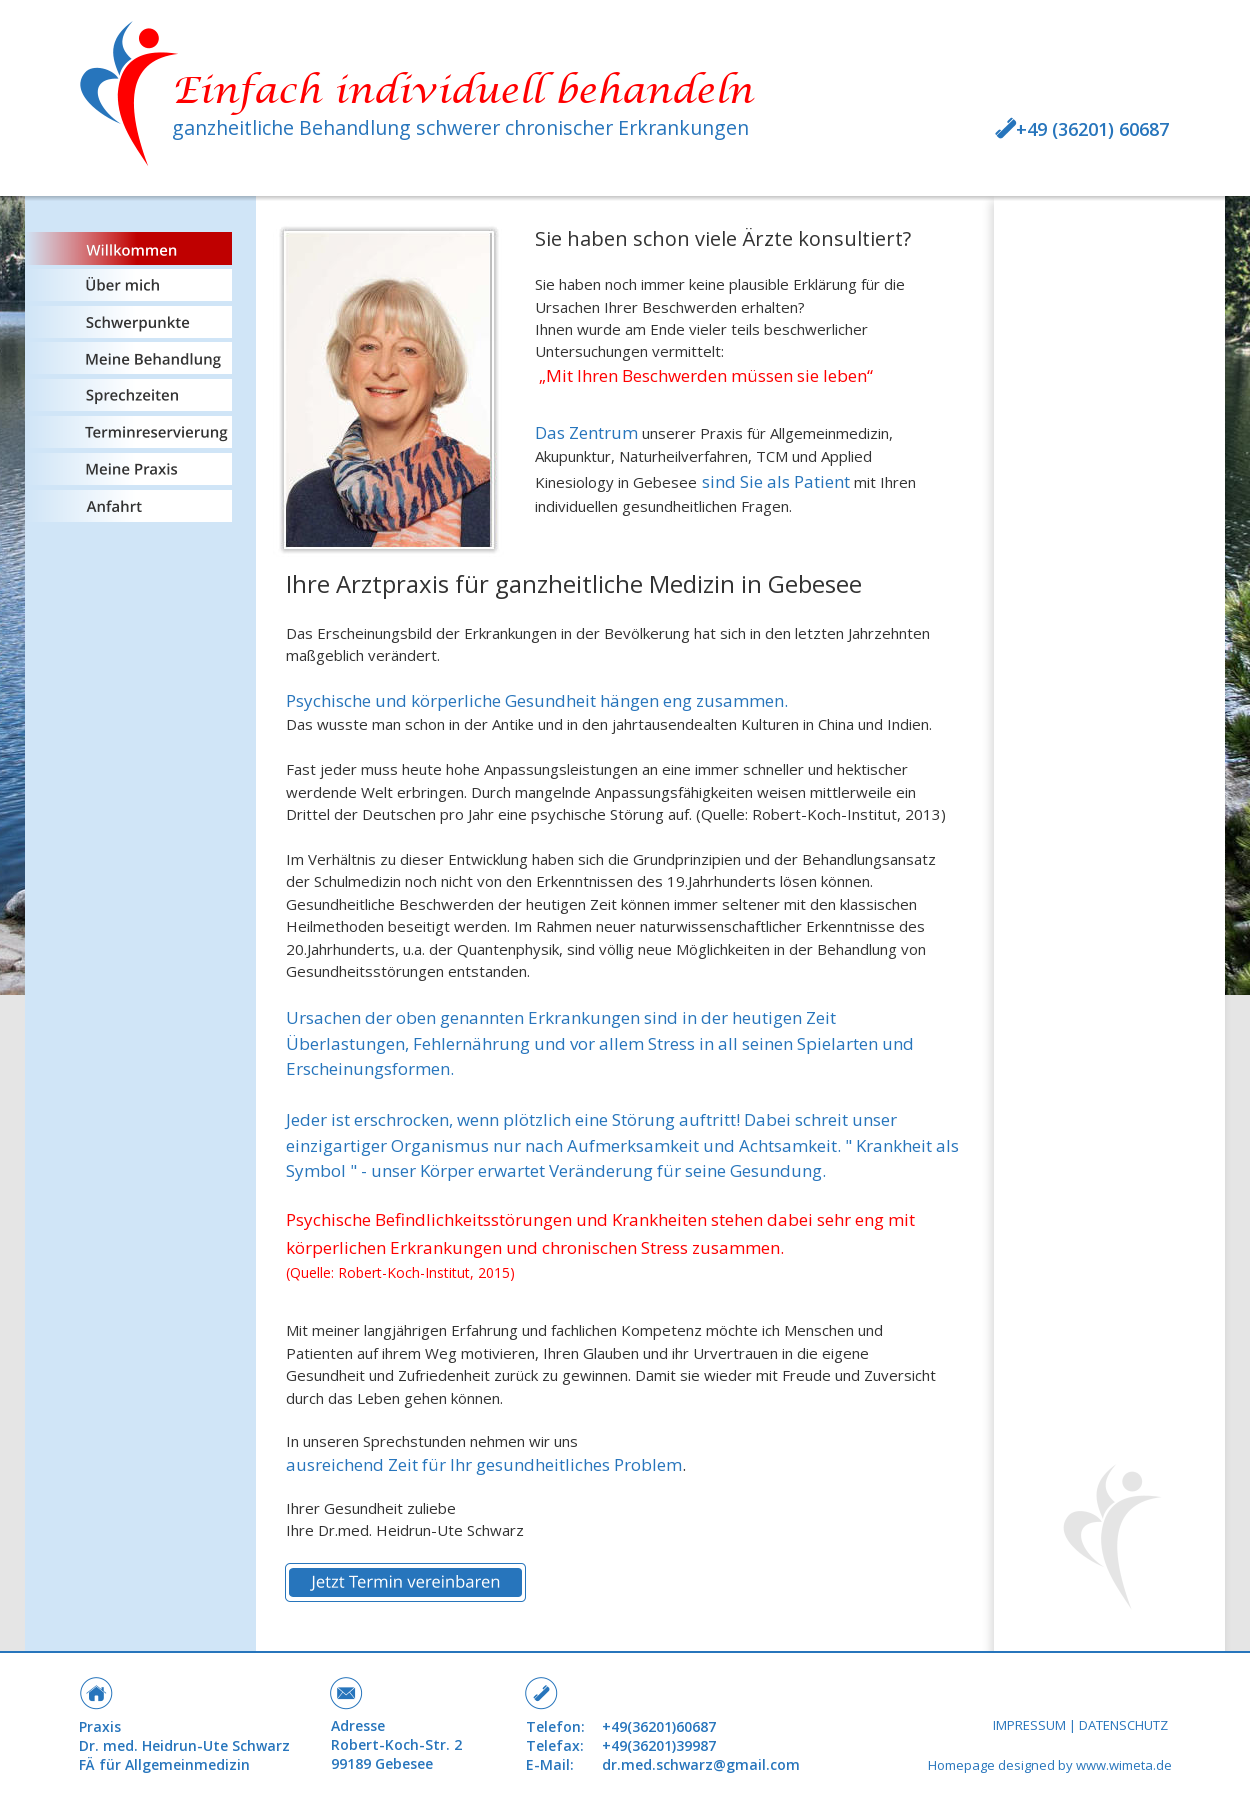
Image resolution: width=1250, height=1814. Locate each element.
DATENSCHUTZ (1123, 1725)
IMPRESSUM (1029, 1725)
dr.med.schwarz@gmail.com (701, 1764)
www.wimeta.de (1124, 1765)
